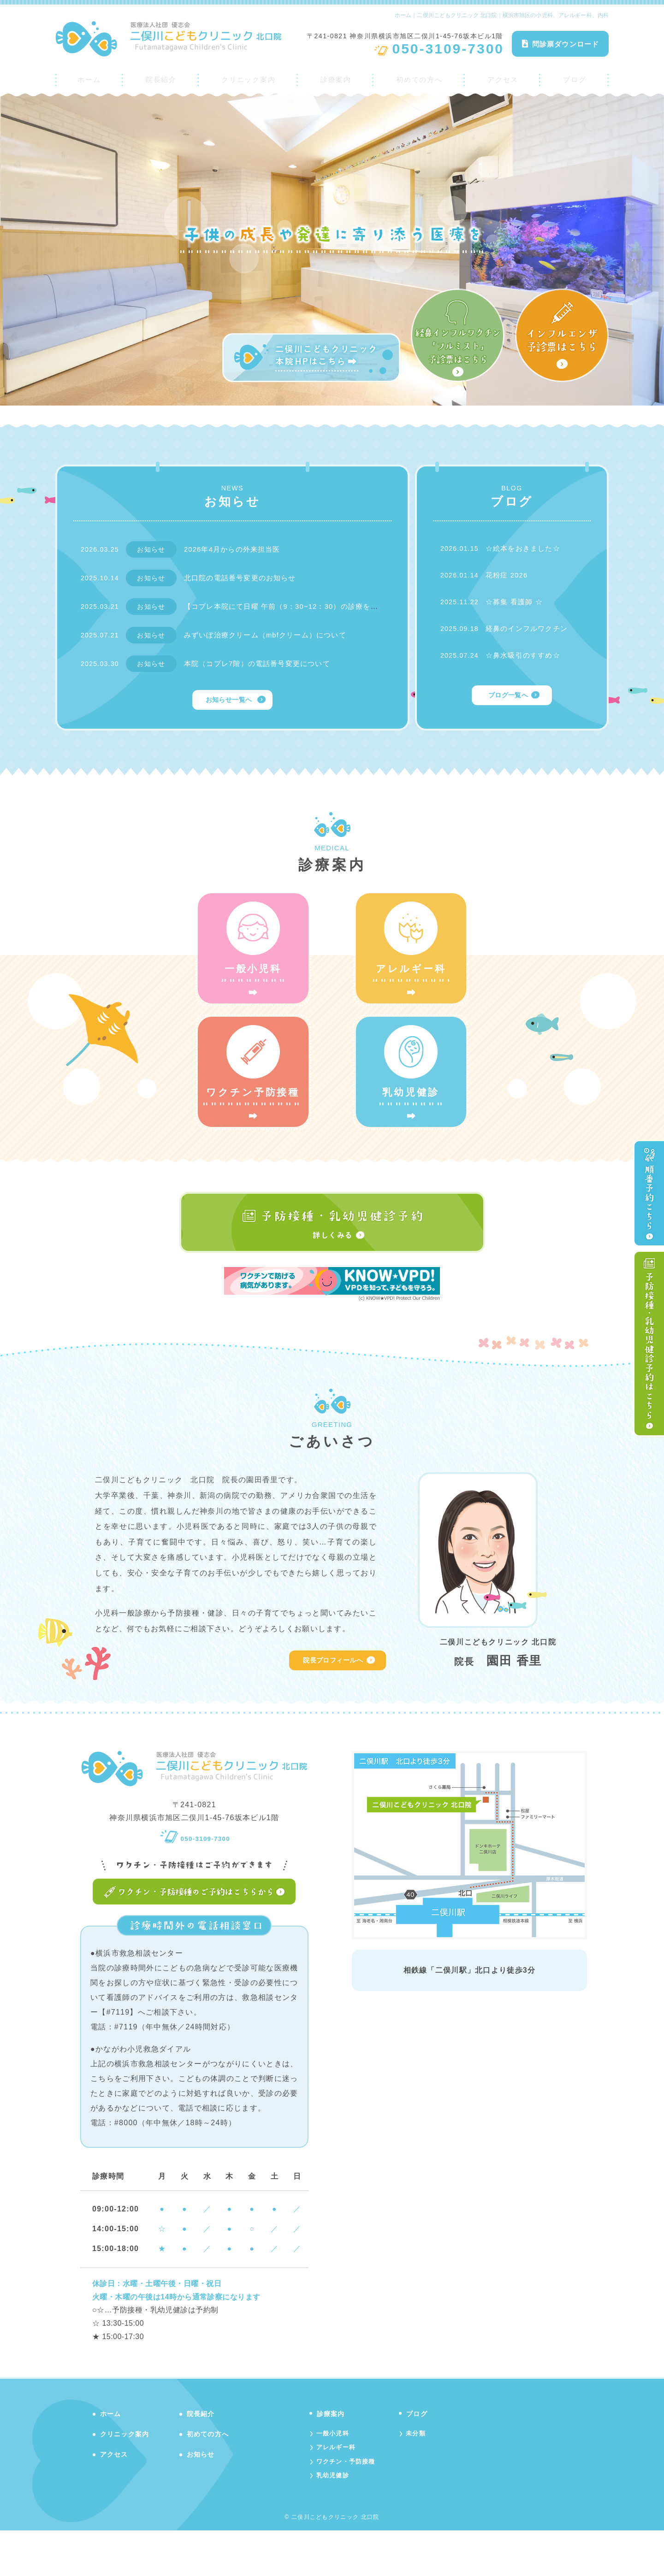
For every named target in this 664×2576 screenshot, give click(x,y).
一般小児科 (333, 2476)
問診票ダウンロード (560, 44)
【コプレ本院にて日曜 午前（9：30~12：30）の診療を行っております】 (315, 606)
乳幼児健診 (333, 2520)
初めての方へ (421, 76)
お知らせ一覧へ (228, 700)
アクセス (505, 76)
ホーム (87, 76)
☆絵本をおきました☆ (525, 548)
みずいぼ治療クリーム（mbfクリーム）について (270, 635)
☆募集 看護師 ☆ (516, 602)
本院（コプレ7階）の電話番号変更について (262, 663)
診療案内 (337, 76)
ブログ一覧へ (508, 696)
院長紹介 (158, 76)
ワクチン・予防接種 (348, 2505)
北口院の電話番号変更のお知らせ (243, 578)
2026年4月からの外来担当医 (235, 549)
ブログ (576, 76)
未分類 (421, 2476)
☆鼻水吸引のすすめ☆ (525, 655)
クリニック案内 (247, 76)
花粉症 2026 (508, 575)
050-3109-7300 (195, 1877)
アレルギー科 (337, 2490)
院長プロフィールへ (329, 1703)
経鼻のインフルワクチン (529, 628)
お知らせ (203, 2496)
